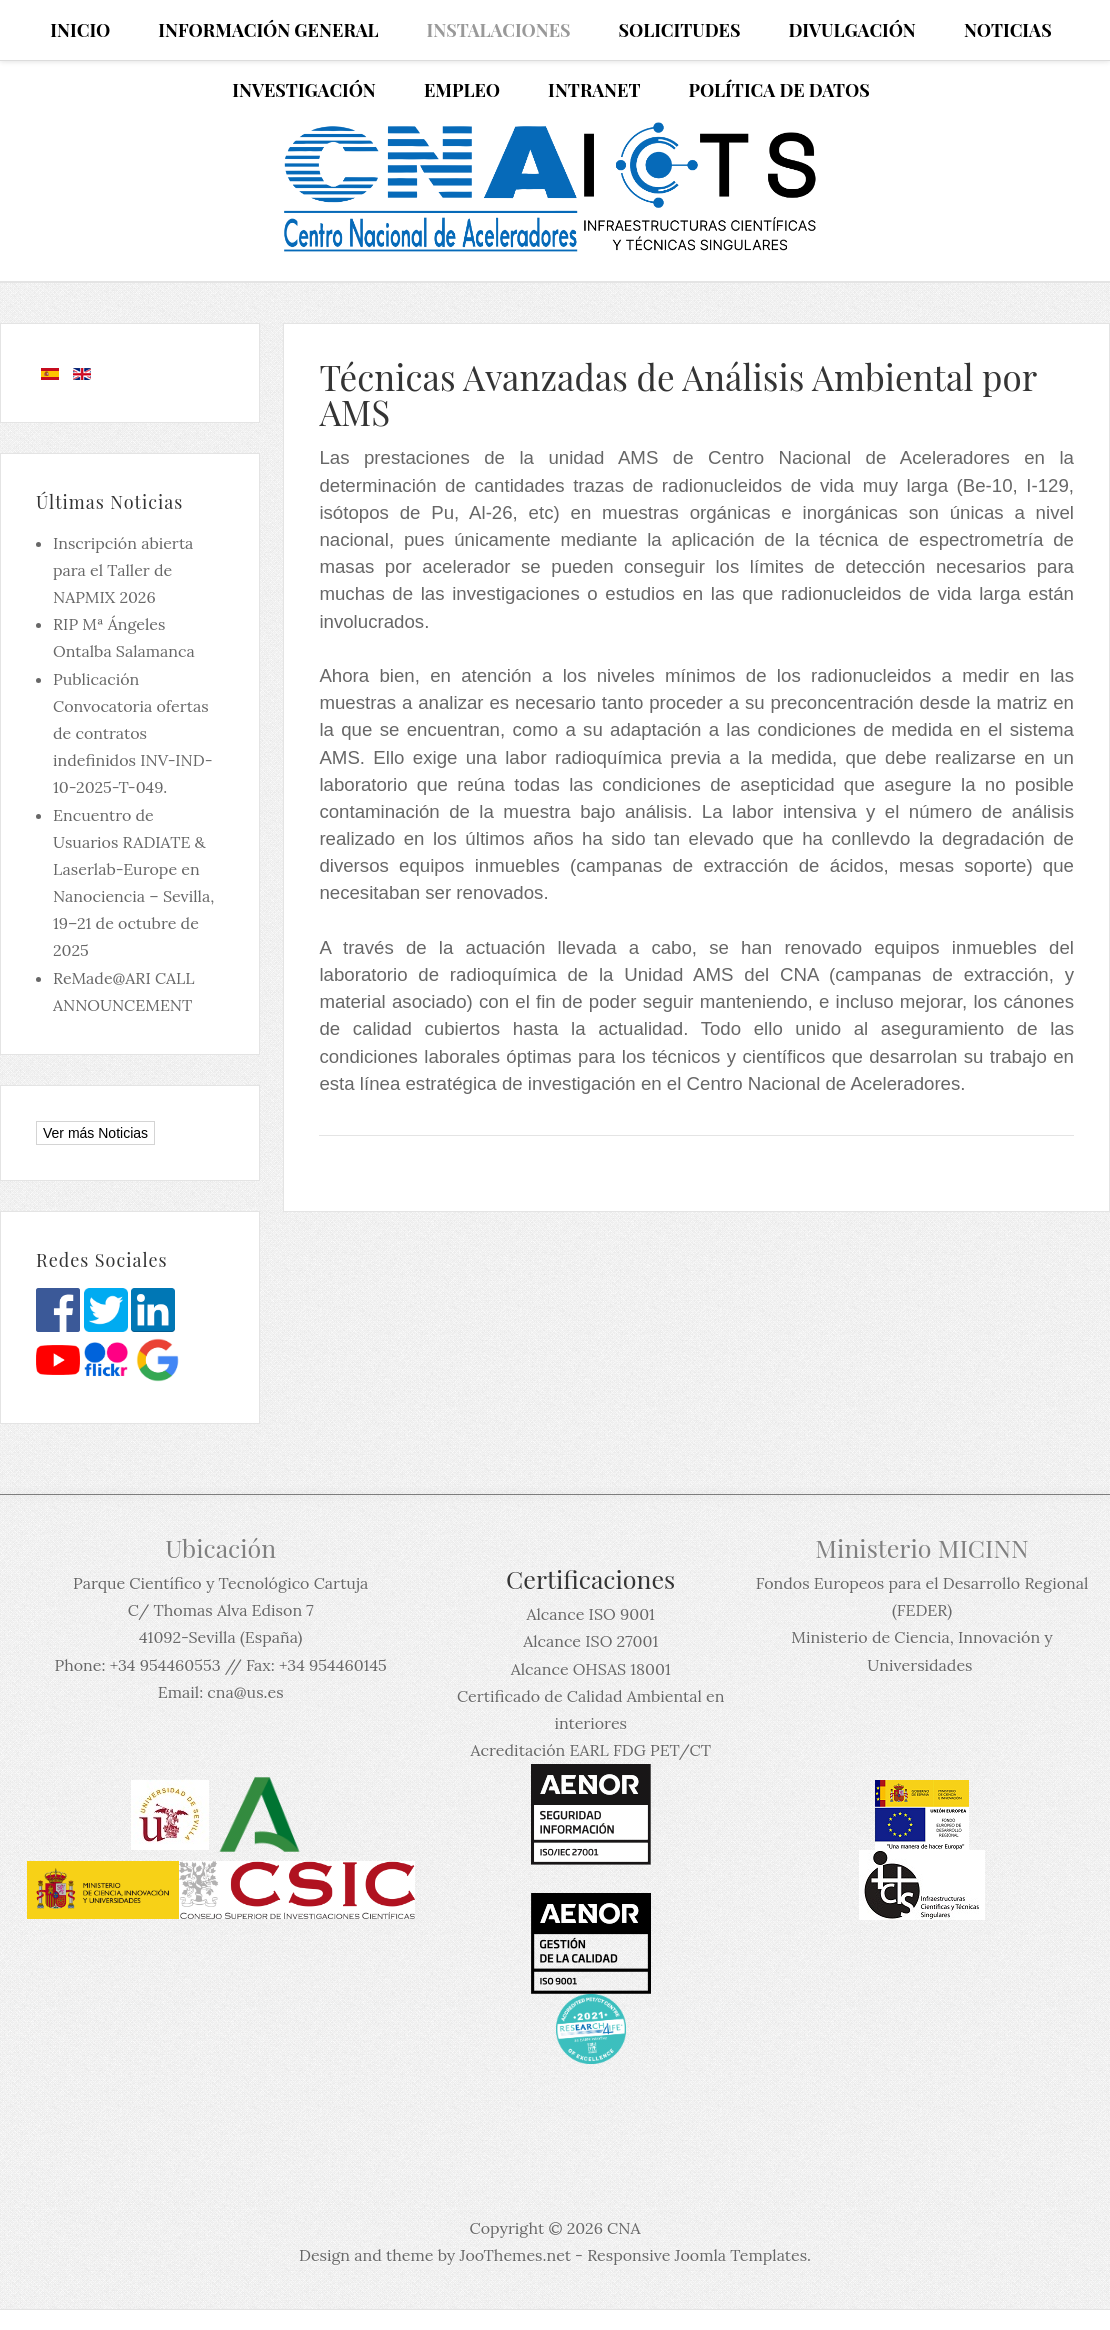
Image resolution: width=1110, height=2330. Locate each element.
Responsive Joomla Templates (697, 2255)
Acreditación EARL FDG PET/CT (591, 1750)
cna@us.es (245, 1692)
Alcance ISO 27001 (590, 1641)
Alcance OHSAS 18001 (591, 1669)
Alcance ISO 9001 (590, 1614)
